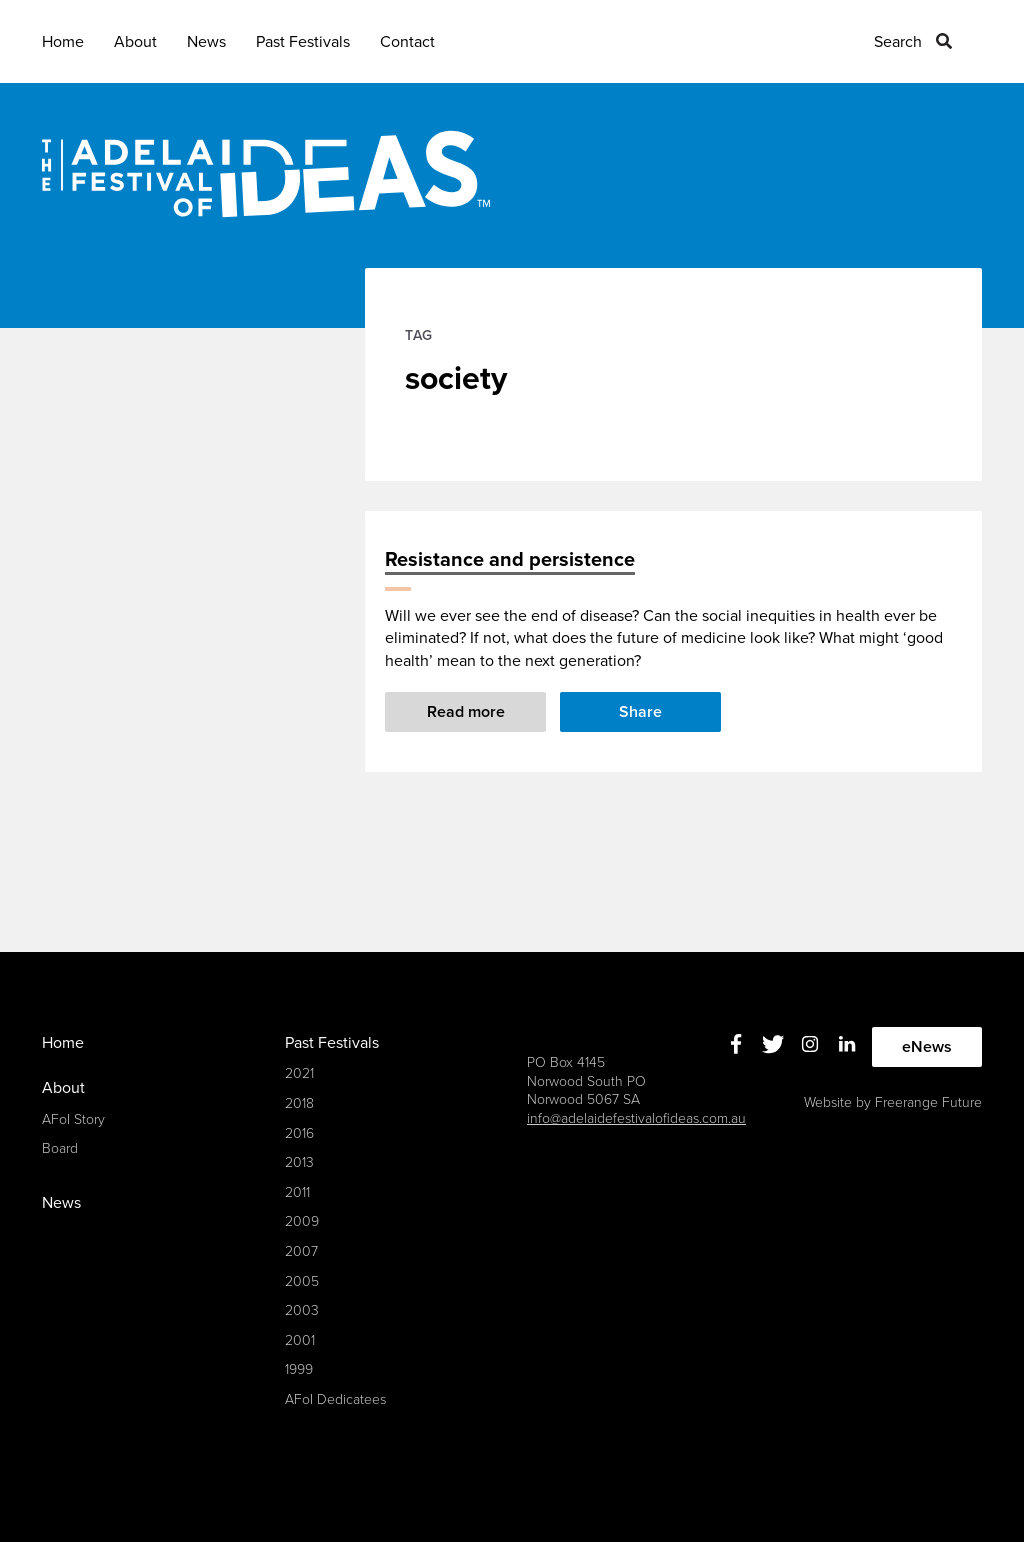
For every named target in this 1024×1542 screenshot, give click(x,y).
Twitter (773, 1044)
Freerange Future (928, 1102)
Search (898, 42)
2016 (299, 1133)
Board (60, 1148)
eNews (927, 1047)
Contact (407, 42)
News (206, 42)
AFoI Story (73, 1119)
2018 (299, 1103)
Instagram (810, 1044)
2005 (302, 1281)
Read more (466, 712)
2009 (302, 1221)
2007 (301, 1251)
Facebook (736, 1044)
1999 (299, 1369)
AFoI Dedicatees (335, 1399)
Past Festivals (303, 42)
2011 (297, 1192)
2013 (299, 1162)
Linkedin (847, 1044)
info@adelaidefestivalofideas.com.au (636, 1118)
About (135, 42)
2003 (302, 1310)
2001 (300, 1340)
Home (63, 42)
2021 (299, 1073)
